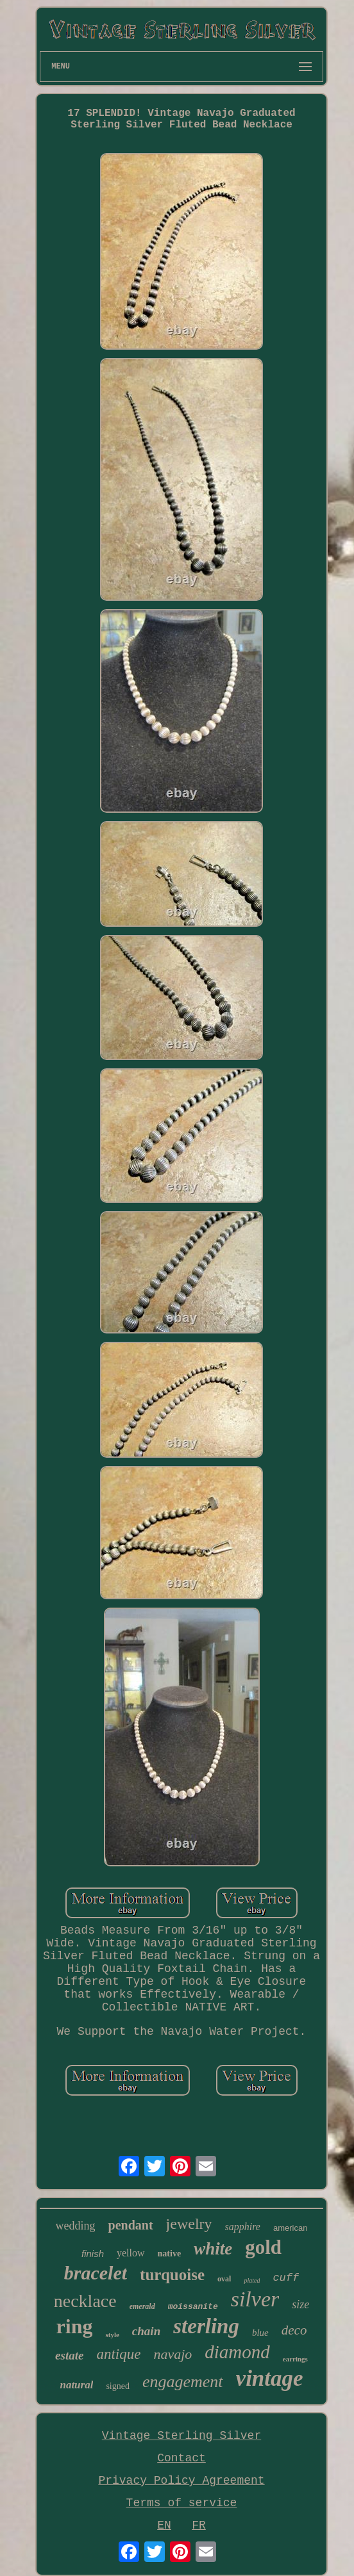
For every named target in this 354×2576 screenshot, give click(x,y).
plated (252, 2280)
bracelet (95, 2272)
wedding (76, 2225)
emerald (142, 2306)
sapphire (242, 2226)
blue (260, 2332)
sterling (206, 2326)
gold (263, 2247)
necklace (85, 2301)
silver (255, 2299)
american (290, 2228)
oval (224, 2278)
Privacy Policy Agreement (181, 2480)
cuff (286, 2278)
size (300, 2304)
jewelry (189, 2223)
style (112, 2334)
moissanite (193, 2306)
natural (76, 2385)
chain (146, 2331)
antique (118, 2354)
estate (69, 2355)
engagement (182, 2381)
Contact (181, 2458)
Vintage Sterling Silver (181, 2435)
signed (118, 2386)
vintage (269, 2378)
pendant (130, 2225)
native (169, 2253)
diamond (237, 2352)
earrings (295, 2359)
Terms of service (181, 2503)
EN (164, 2525)
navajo (172, 2354)
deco (294, 2330)
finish (92, 2253)
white (213, 2248)
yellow (131, 2252)
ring (74, 2326)
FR (199, 2525)
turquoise (172, 2274)
